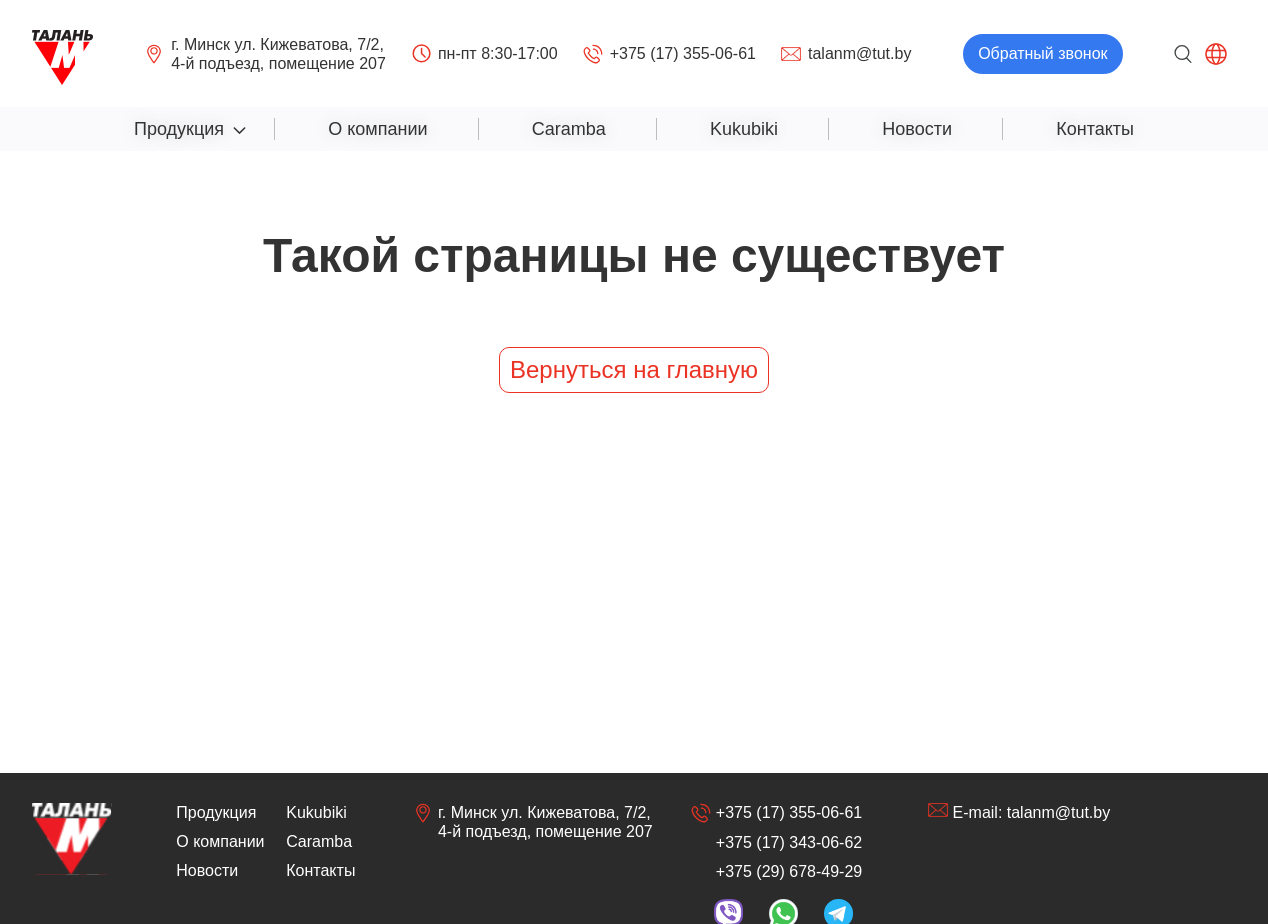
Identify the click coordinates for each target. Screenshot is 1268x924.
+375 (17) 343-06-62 (789, 842)
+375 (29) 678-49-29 (789, 871)
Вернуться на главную (634, 369)
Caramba (569, 129)
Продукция (179, 129)
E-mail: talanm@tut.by (1019, 812)
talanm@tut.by (846, 53)
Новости (917, 129)
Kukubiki (744, 129)
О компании (377, 129)
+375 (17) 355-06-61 (669, 54)
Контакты (1095, 129)
